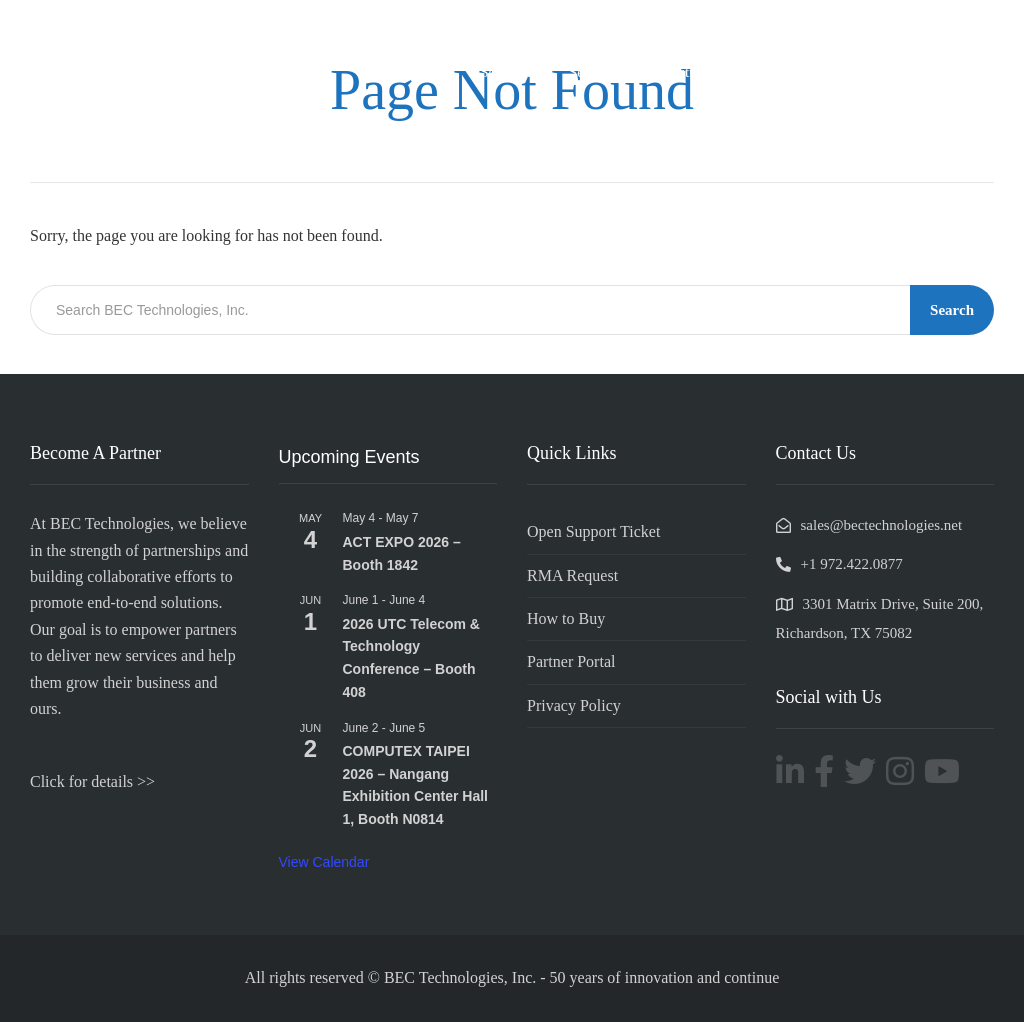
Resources (948, 72)
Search (952, 310)
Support (862, 72)
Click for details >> (92, 781)
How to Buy (566, 618)
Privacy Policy (574, 705)
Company (419, 72)
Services (594, 72)
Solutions (508, 72)
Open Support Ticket (593, 531)
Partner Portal (571, 661)
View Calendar (324, 862)
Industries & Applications (729, 72)
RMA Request (572, 575)
